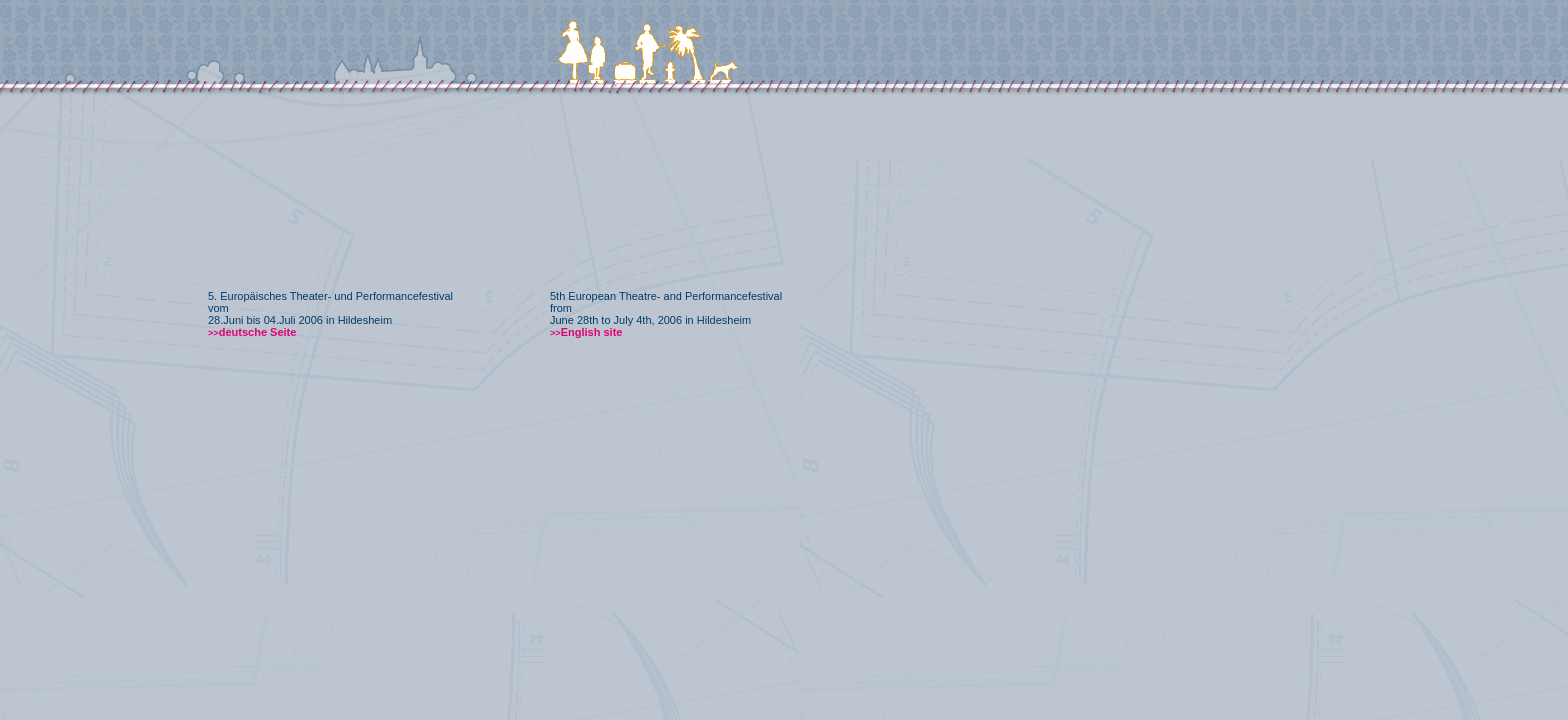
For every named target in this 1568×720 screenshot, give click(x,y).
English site (586, 332)
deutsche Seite (252, 332)
